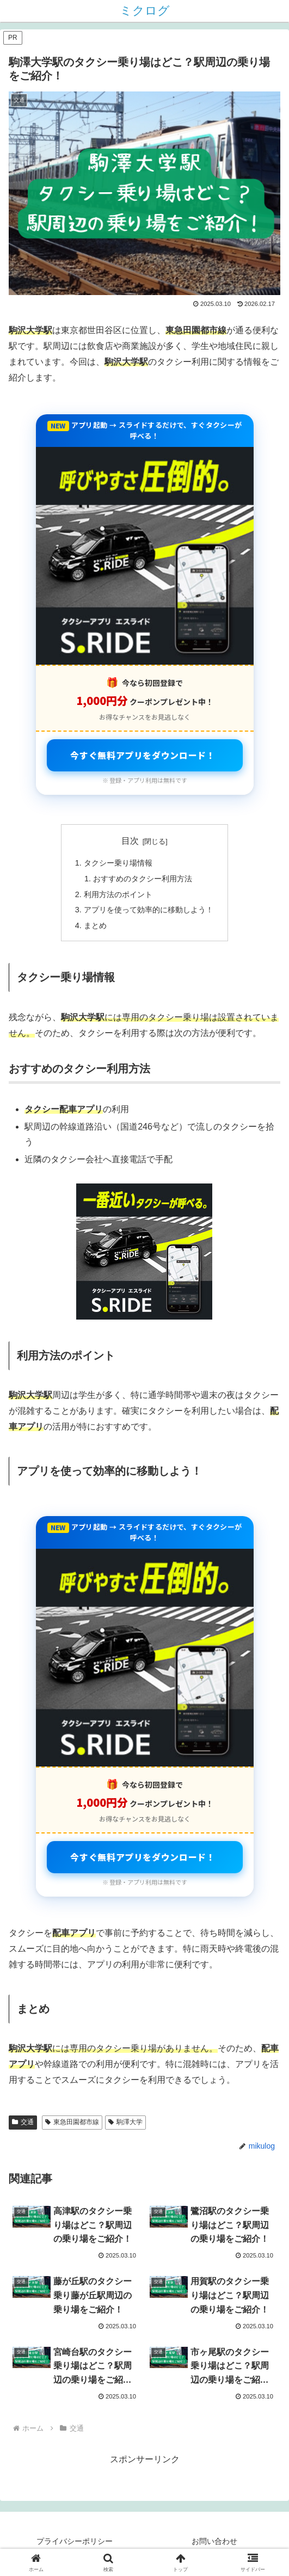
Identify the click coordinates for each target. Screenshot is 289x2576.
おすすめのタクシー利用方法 (142, 878)
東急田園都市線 (72, 2122)
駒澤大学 (125, 2122)
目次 (130, 840)
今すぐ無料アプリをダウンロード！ (142, 755)
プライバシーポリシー (74, 2541)
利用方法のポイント (118, 894)
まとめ (95, 925)
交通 (23, 2122)
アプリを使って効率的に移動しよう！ (148, 909)
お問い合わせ (214, 2541)
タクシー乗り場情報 (118, 862)
